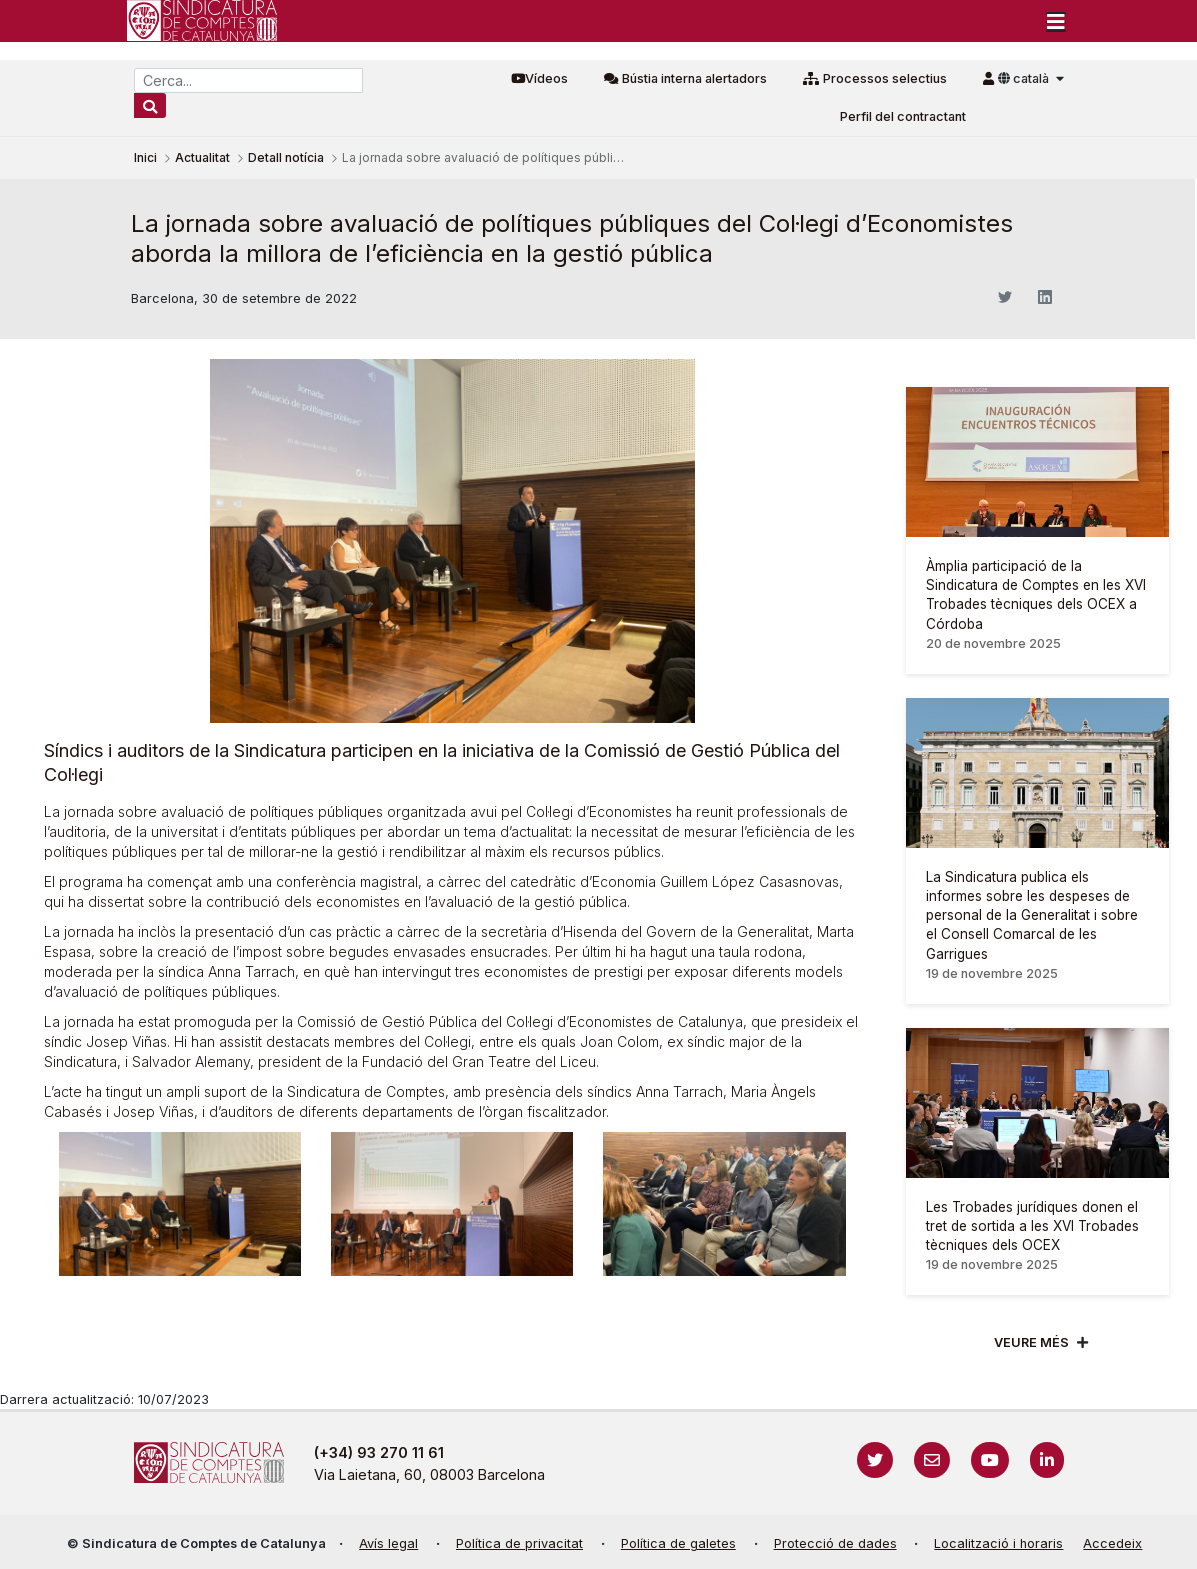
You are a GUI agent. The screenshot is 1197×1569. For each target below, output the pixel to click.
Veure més (1031, 1342)
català (1025, 78)
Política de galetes (678, 1543)
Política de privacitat (519, 1543)
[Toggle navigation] (1056, 21)
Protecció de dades (835, 1543)
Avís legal (388, 1543)
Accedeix (1112, 1543)
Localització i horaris (998, 1543)
